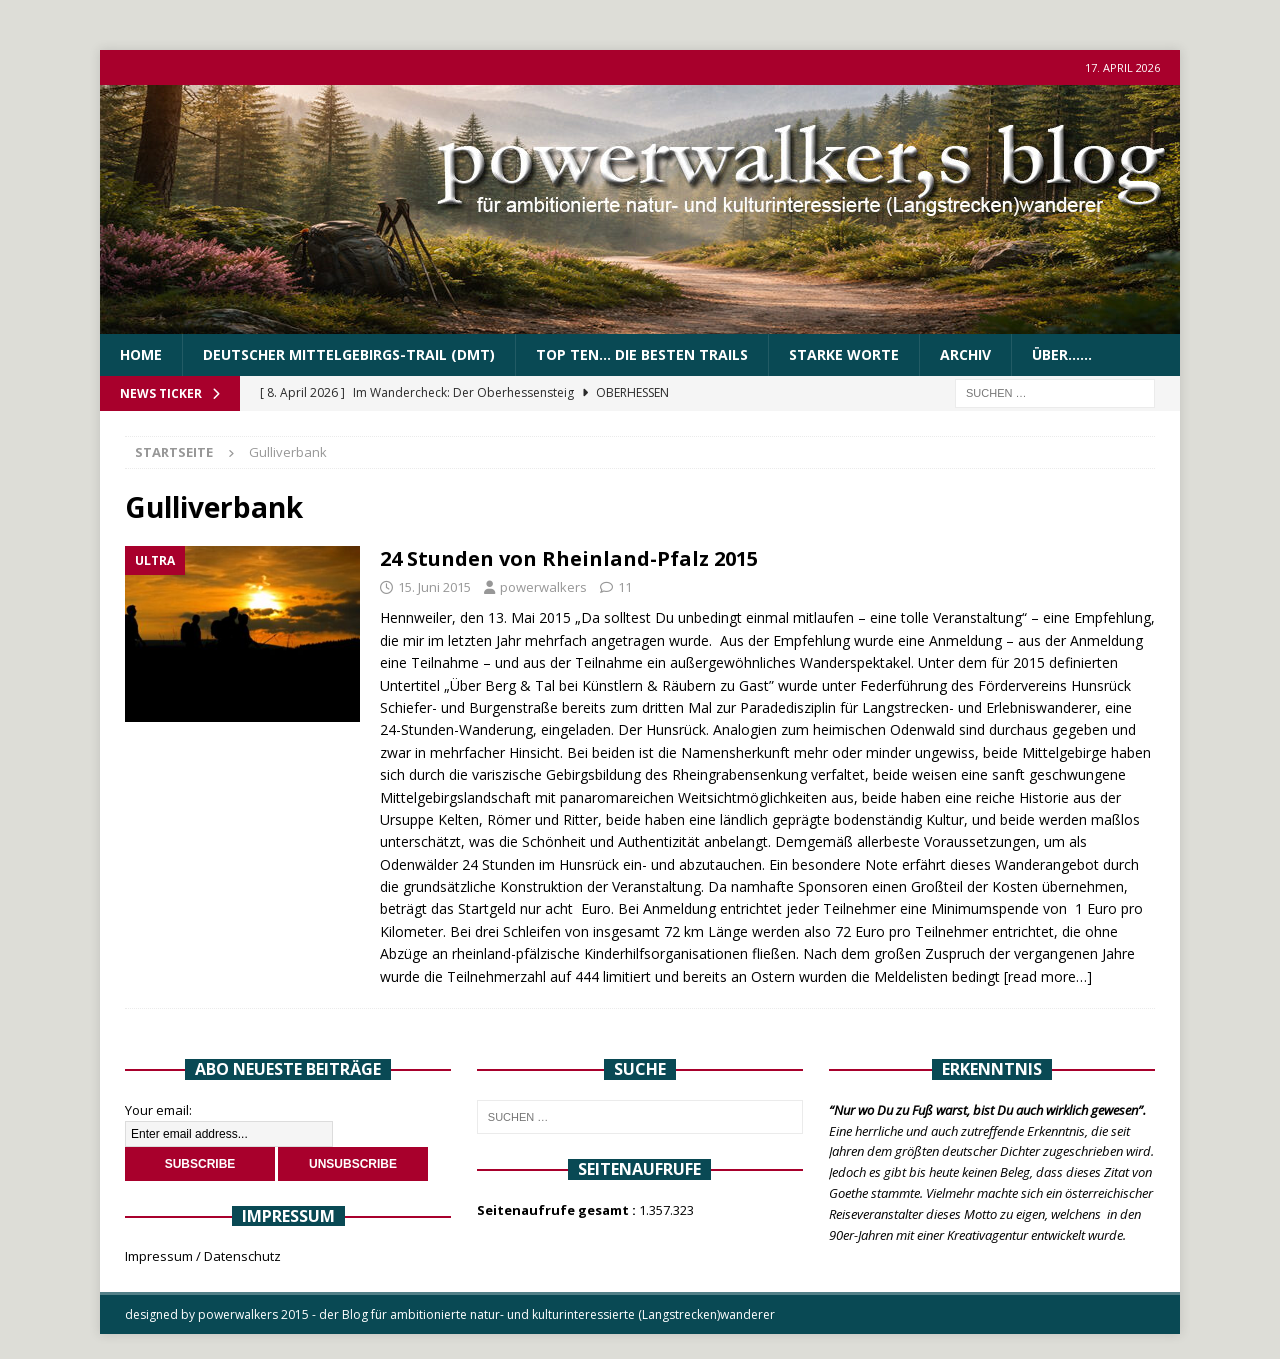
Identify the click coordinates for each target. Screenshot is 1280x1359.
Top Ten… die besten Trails (642, 354)
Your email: (158, 1110)
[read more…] (1048, 976)
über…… (1062, 354)
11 (625, 587)
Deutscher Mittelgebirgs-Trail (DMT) (349, 354)
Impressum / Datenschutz (203, 1256)
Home (141, 354)
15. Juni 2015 (434, 587)
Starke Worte (844, 354)
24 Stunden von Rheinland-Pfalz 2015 (569, 558)
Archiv (965, 354)
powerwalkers (543, 587)
